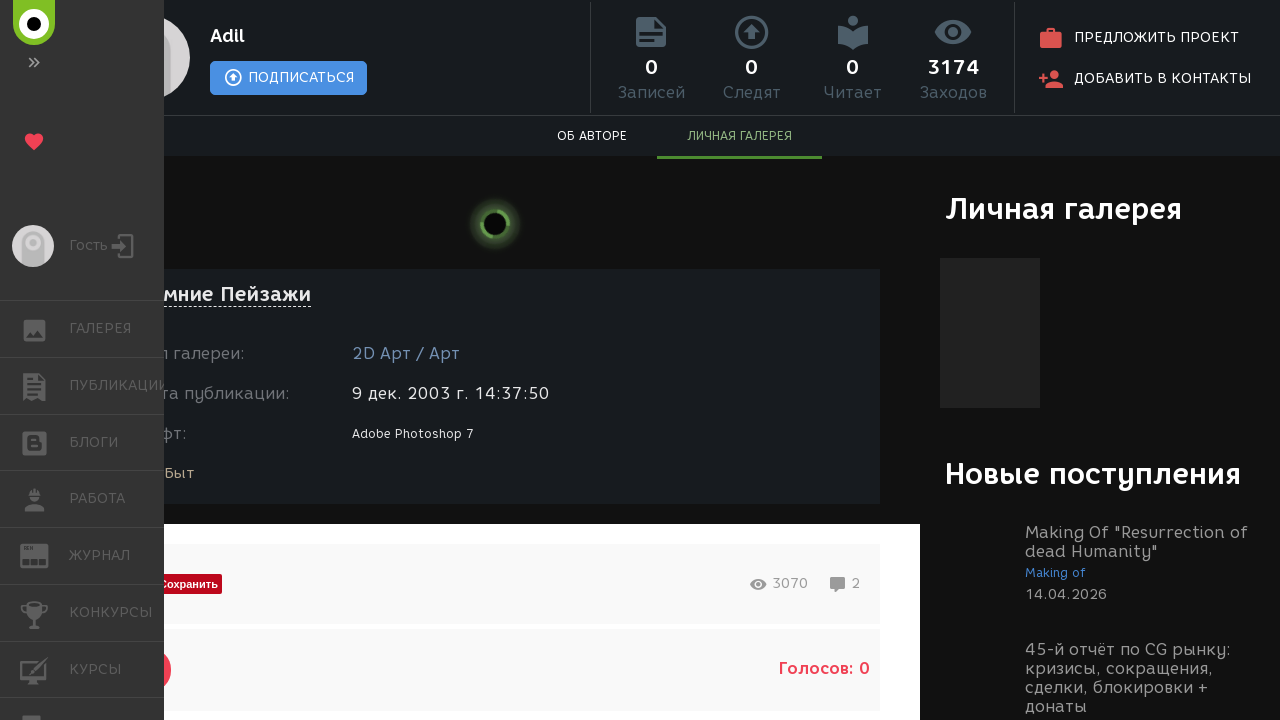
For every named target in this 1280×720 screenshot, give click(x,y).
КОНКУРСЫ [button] (44, 613)
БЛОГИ (44, 441)
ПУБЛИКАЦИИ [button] (44, 386)
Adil (227, 36)
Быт (179, 473)
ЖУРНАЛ (44, 554)
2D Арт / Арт (406, 353)
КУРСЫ (44, 668)
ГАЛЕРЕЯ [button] (44, 329)
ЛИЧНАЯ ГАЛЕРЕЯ (739, 135)
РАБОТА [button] (44, 499)
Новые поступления (1093, 473)
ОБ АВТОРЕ (592, 135)
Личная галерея (1063, 208)
